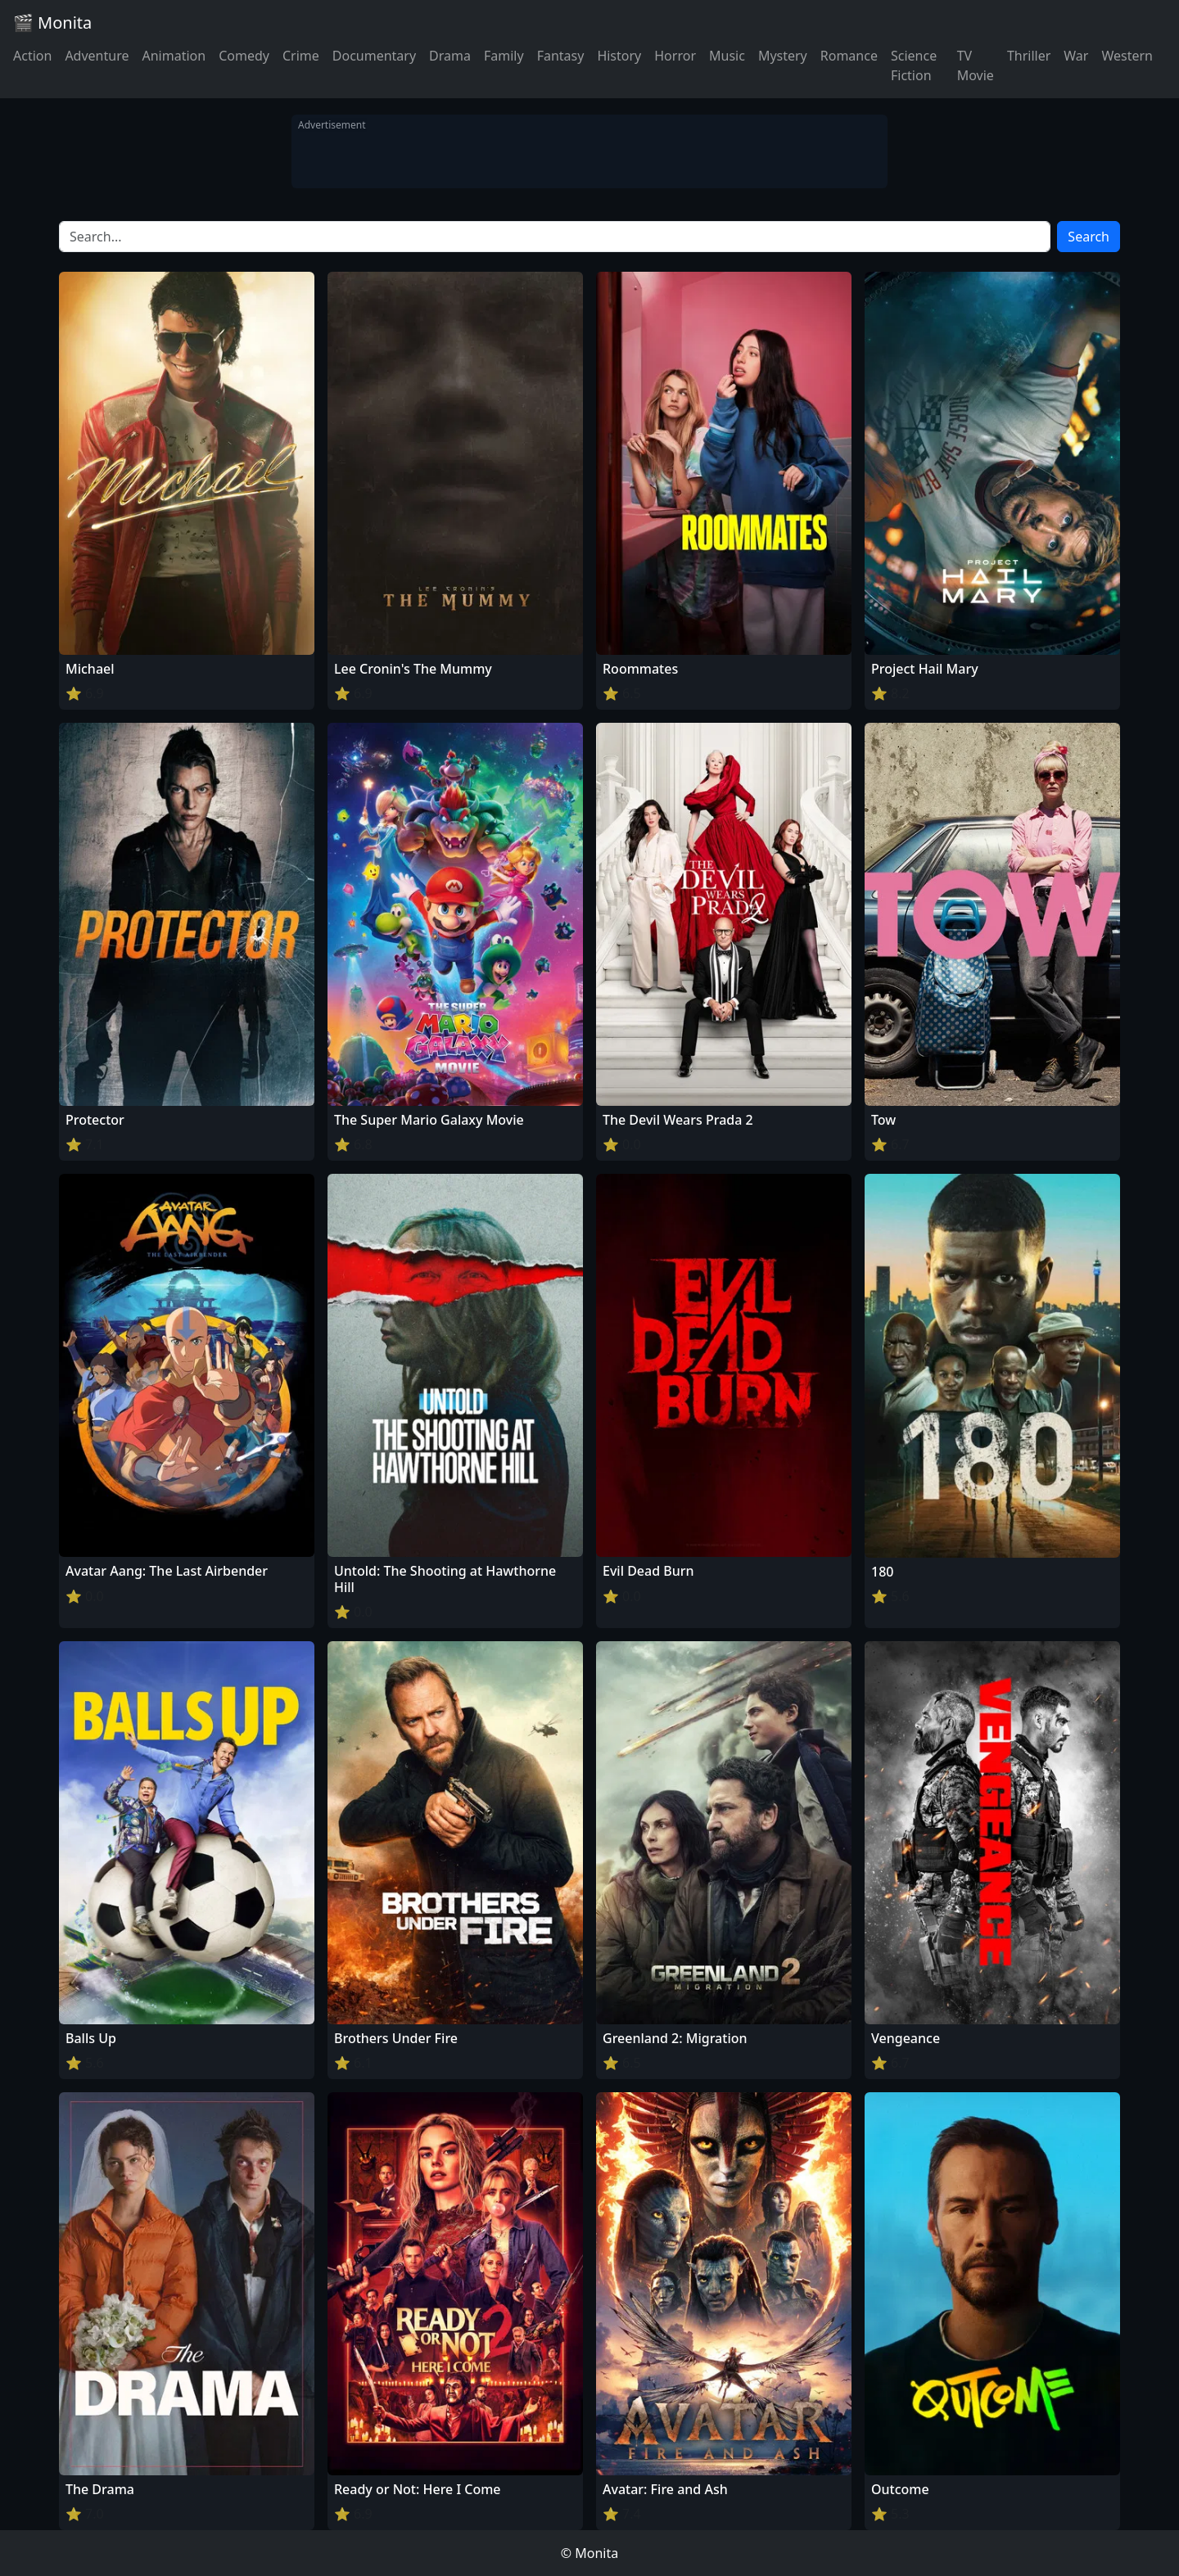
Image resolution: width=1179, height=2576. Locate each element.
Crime (300, 56)
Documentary (374, 56)
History (619, 56)
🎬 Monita (52, 22)
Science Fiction (914, 65)
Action (32, 56)
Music (727, 56)
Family (504, 56)
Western (1127, 56)
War (1076, 56)
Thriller (1028, 56)
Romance (849, 56)
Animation (174, 56)
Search (1088, 237)
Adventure (97, 56)
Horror (675, 56)
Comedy (244, 56)
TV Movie (975, 65)
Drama (450, 56)
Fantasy (561, 56)
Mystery (782, 56)
